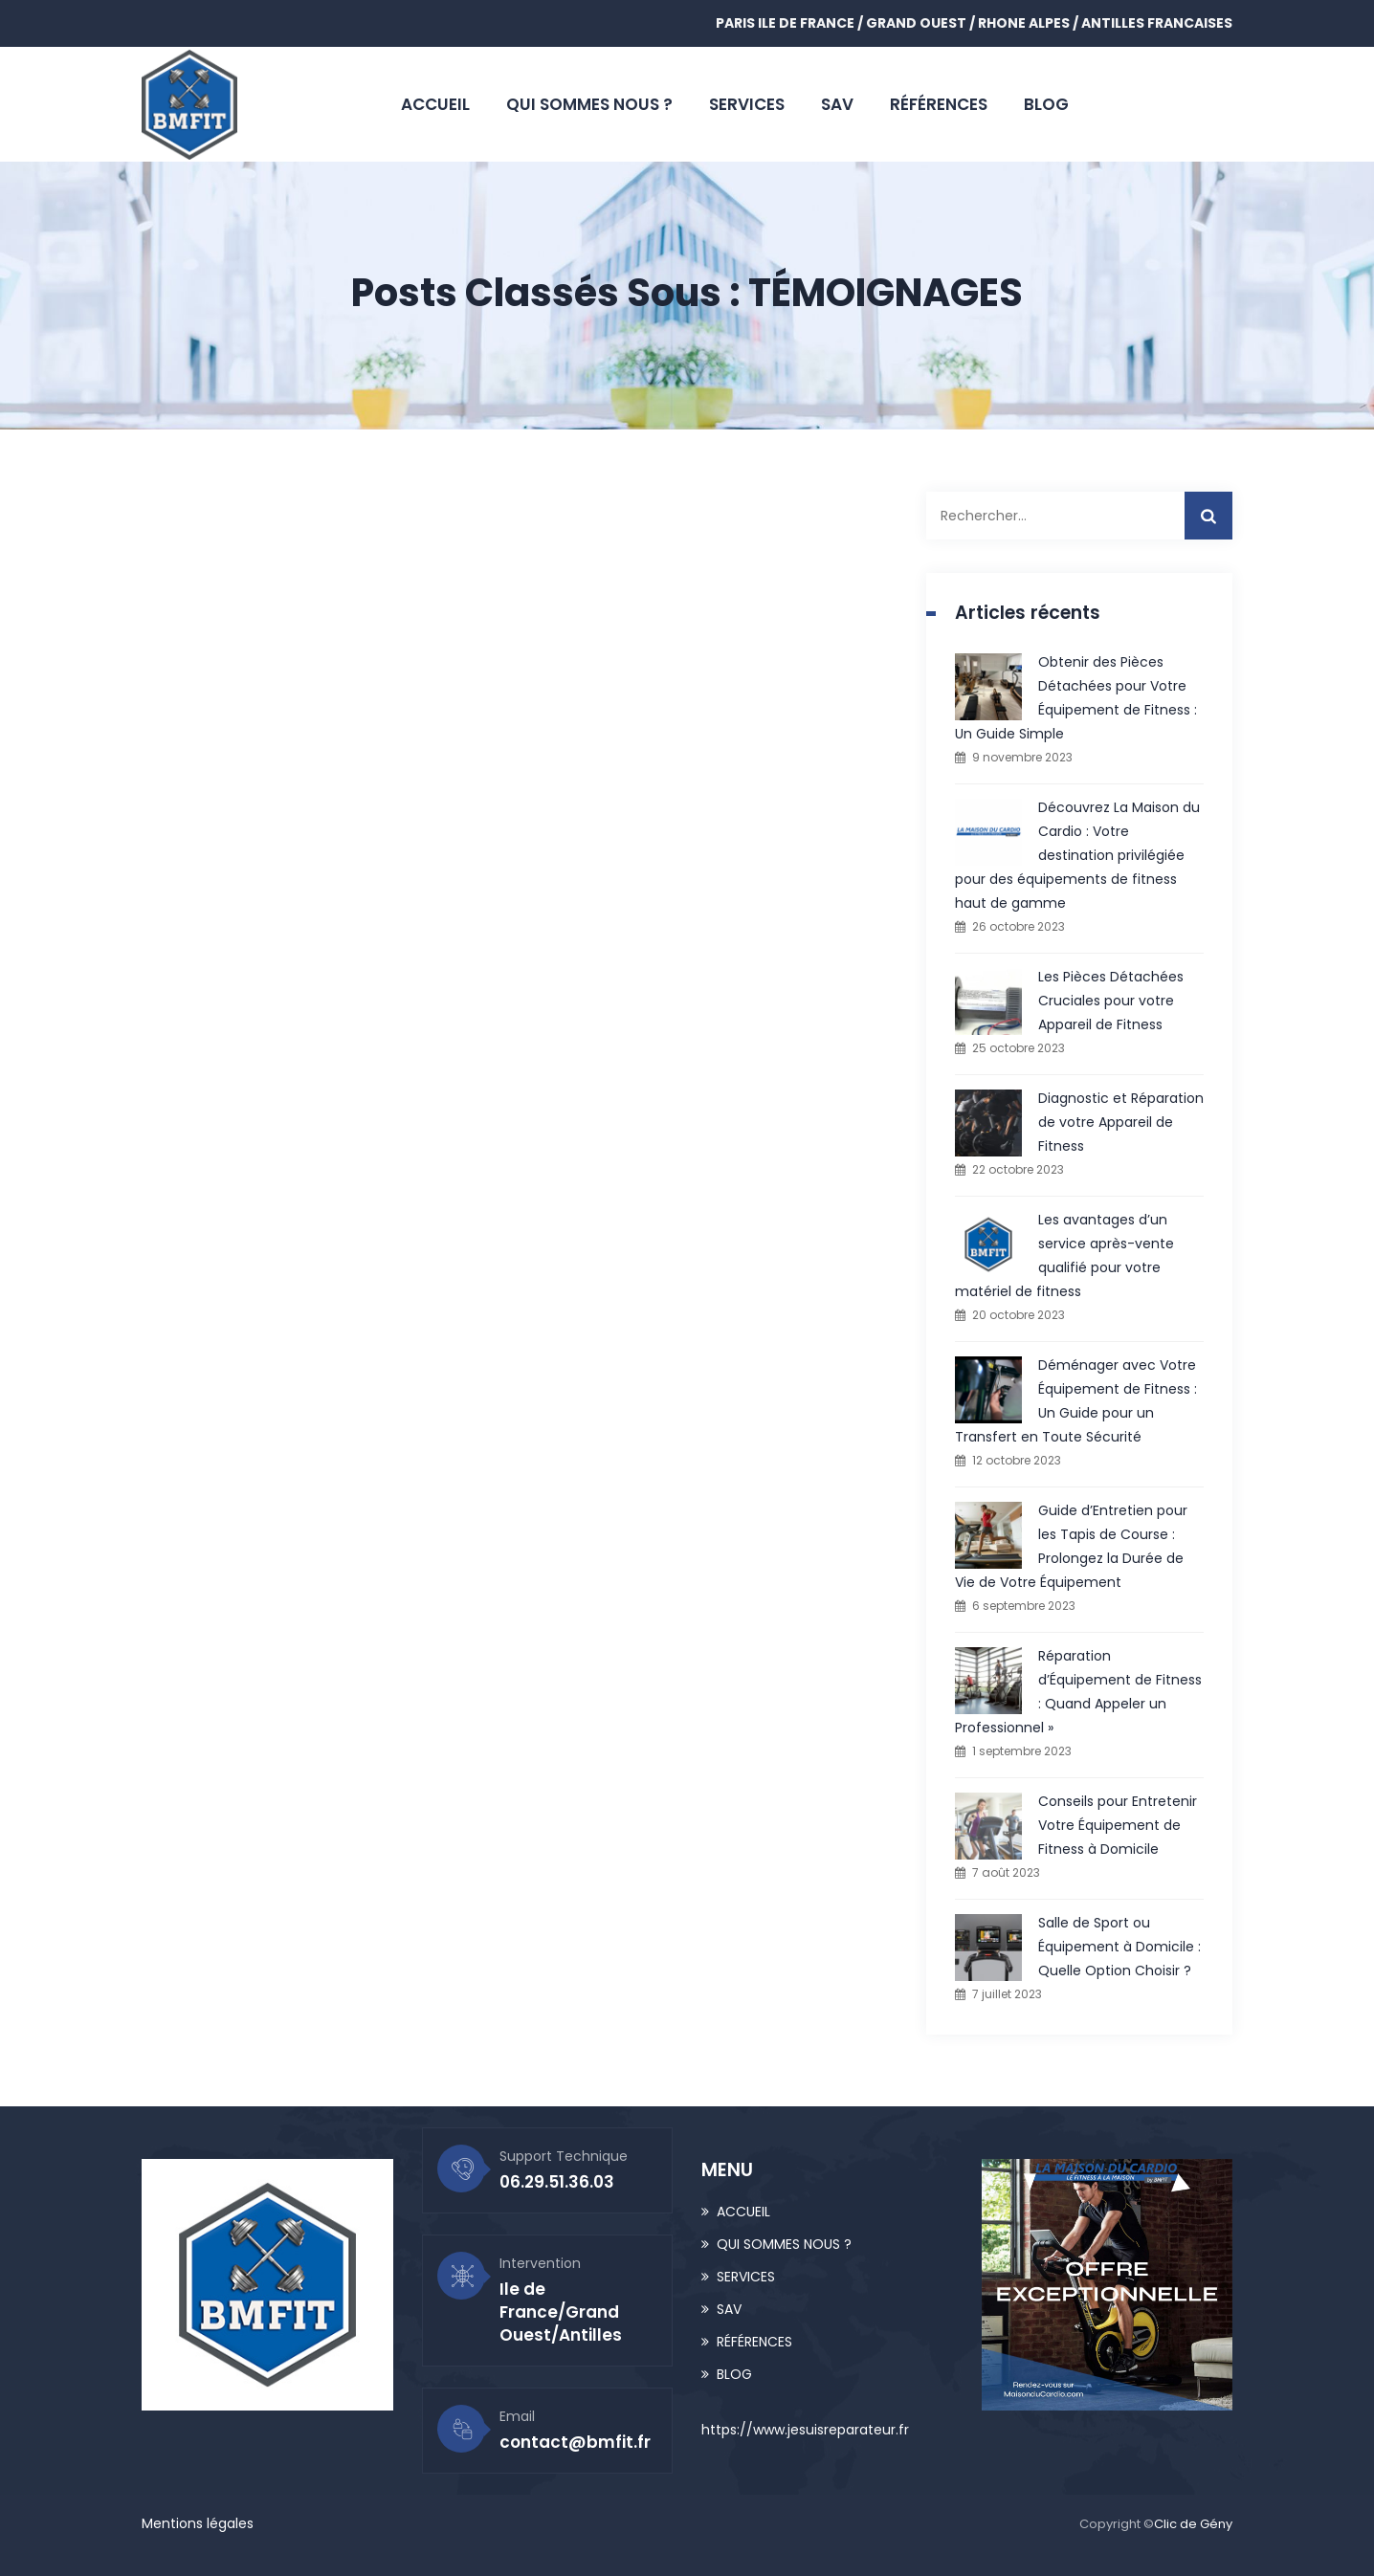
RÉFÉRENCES (938, 104)
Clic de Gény (1193, 2524)
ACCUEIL (435, 104)
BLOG (1046, 104)
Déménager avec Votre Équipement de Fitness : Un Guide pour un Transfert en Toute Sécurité (1076, 1400)
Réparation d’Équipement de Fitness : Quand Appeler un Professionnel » (1078, 1691)
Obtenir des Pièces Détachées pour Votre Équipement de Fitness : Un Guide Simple (1076, 697)
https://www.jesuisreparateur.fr (805, 2429)
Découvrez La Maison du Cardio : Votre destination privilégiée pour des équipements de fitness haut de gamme (1077, 855)
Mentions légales (198, 2523)
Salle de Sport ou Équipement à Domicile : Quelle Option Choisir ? (1119, 1946)
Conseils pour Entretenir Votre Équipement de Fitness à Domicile (1117, 1825)
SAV (837, 104)
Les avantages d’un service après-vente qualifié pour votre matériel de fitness (1064, 1255)
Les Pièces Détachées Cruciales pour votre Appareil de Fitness (1111, 1000)
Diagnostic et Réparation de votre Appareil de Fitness (1121, 1122)
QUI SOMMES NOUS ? (589, 104)
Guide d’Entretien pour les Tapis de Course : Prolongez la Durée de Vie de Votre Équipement (1071, 1546)
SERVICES (747, 104)
